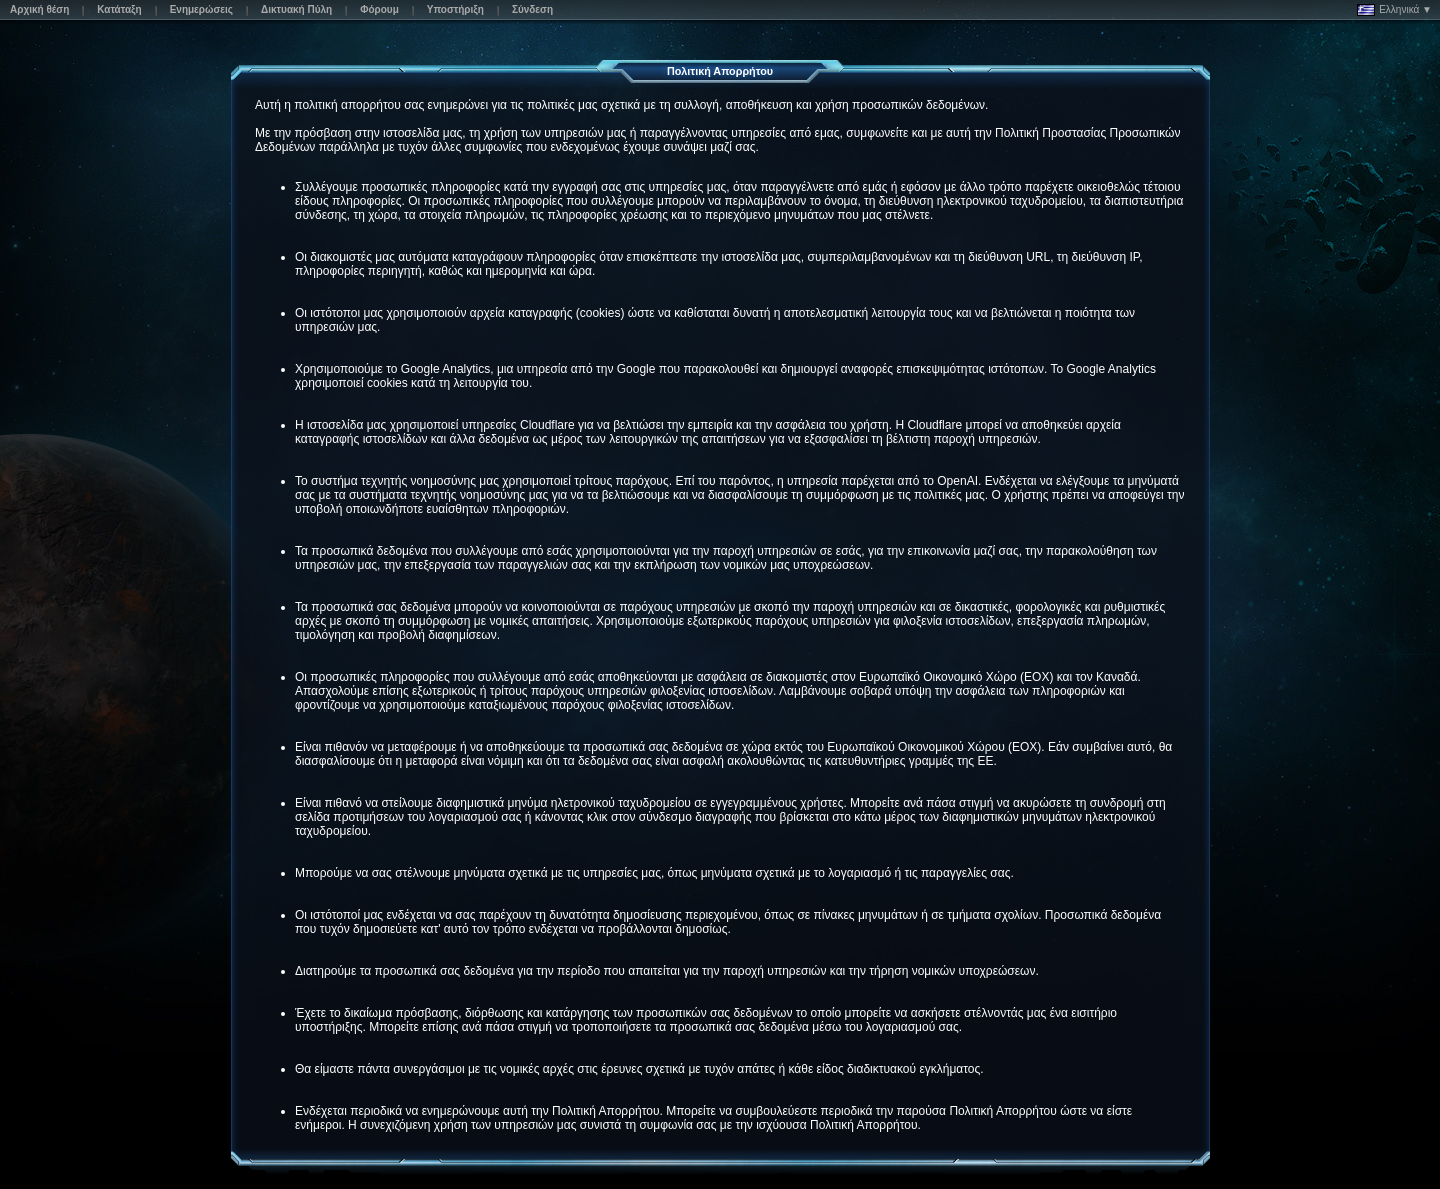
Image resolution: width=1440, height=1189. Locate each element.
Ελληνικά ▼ (1394, 10)
